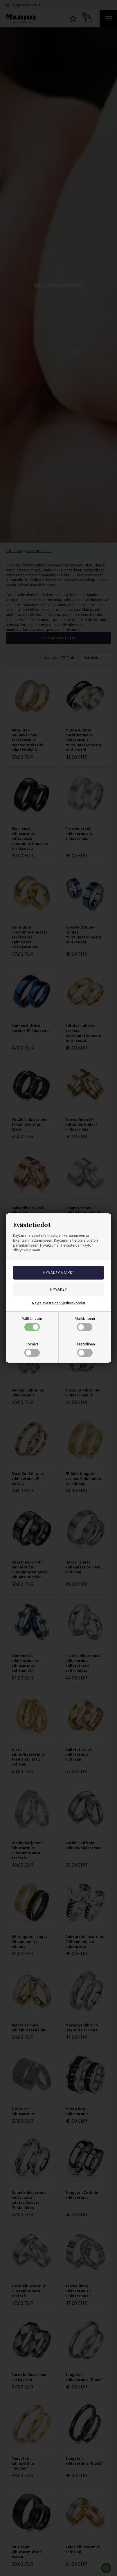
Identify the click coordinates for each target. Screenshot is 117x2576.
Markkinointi (85, 1323)
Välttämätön (32, 1323)
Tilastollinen (85, 1349)
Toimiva (32, 1349)
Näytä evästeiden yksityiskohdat (58, 1303)
